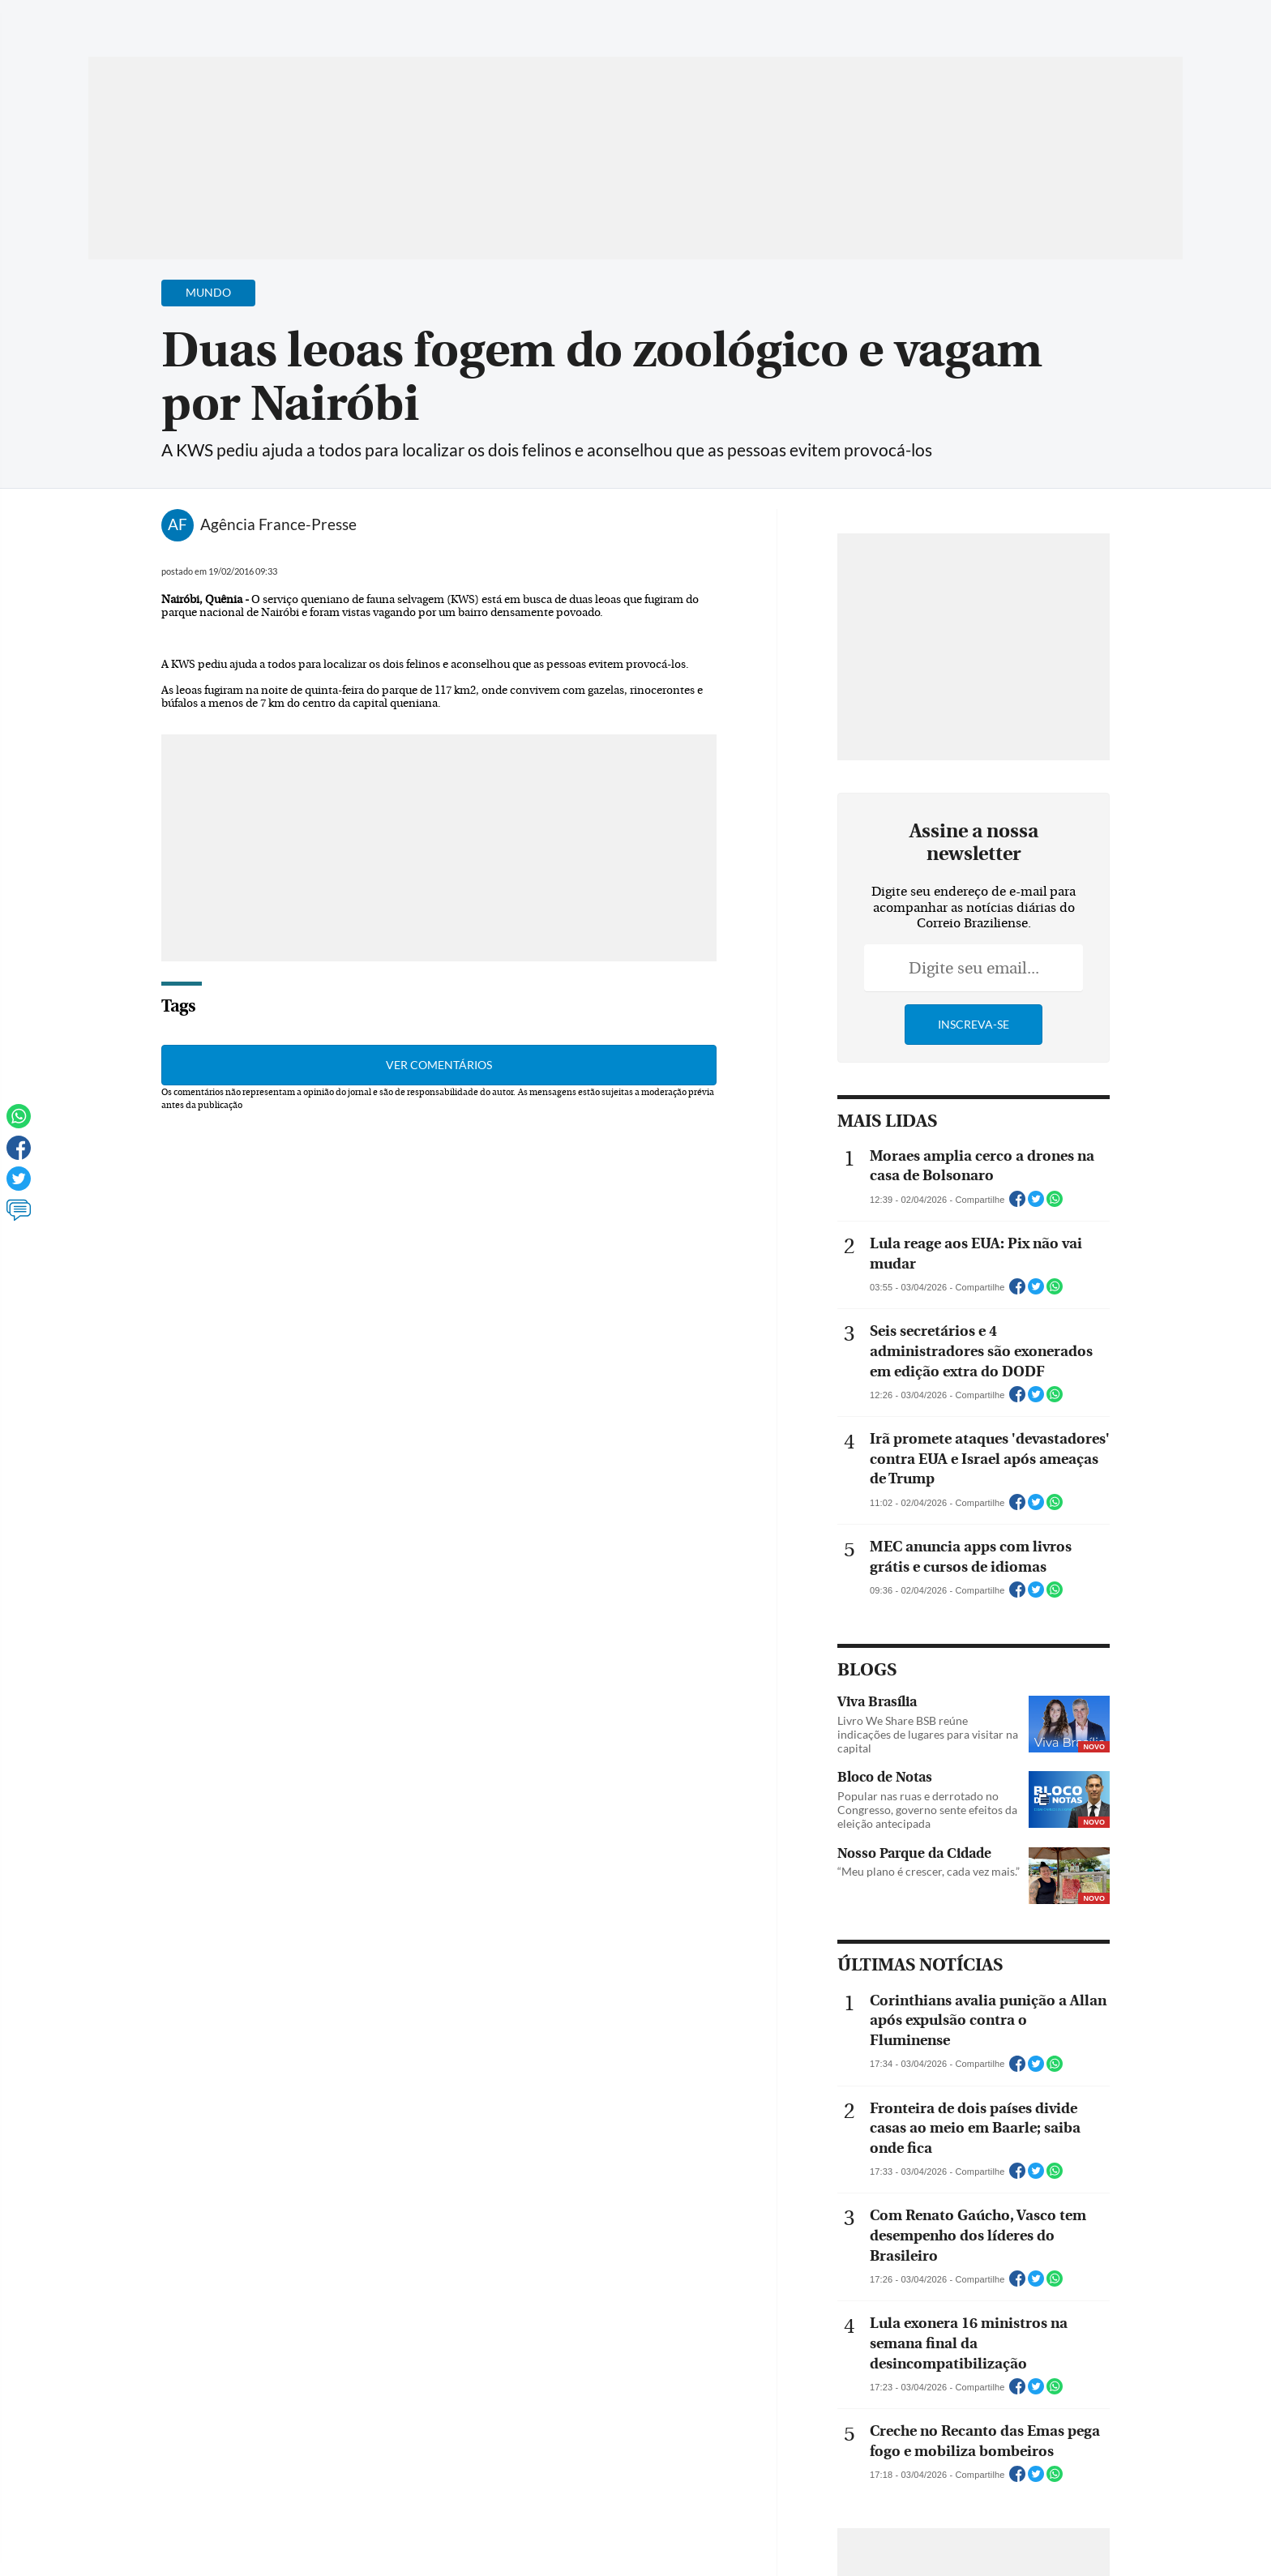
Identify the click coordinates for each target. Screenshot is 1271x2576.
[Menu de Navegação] (118, 20)
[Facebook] (1078, 27)
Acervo (478, 22)
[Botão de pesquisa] (166, 20)
